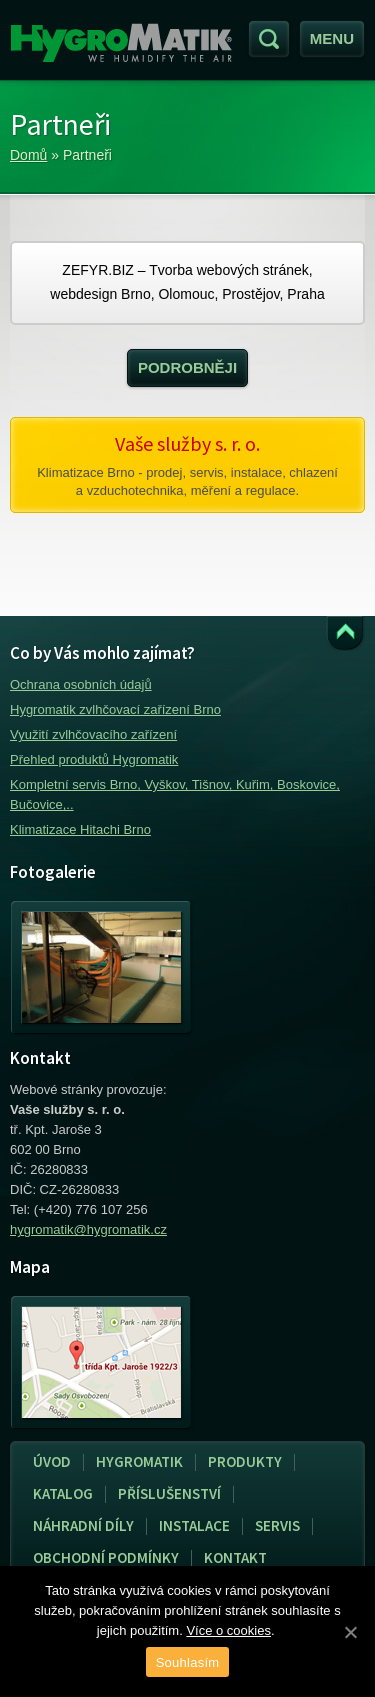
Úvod (52, 1461)
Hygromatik (139, 1461)
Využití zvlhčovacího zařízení (93, 734)
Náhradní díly (83, 1525)
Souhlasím (188, 1662)
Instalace (188, 1526)
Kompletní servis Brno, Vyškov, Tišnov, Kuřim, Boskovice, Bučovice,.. (175, 794)
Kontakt (235, 1557)
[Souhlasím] (350, 1632)
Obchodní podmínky (106, 1557)
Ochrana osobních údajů (81, 684)
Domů (28, 155)
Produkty (245, 1461)
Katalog (63, 1493)
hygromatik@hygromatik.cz (88, 1229)
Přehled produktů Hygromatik (94, 759)
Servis (271, 1526)
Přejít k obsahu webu (345, 633)
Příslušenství (169, 1493)
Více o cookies (228, 1630)
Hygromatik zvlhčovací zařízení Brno (115, 709)
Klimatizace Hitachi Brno (80, 829)
